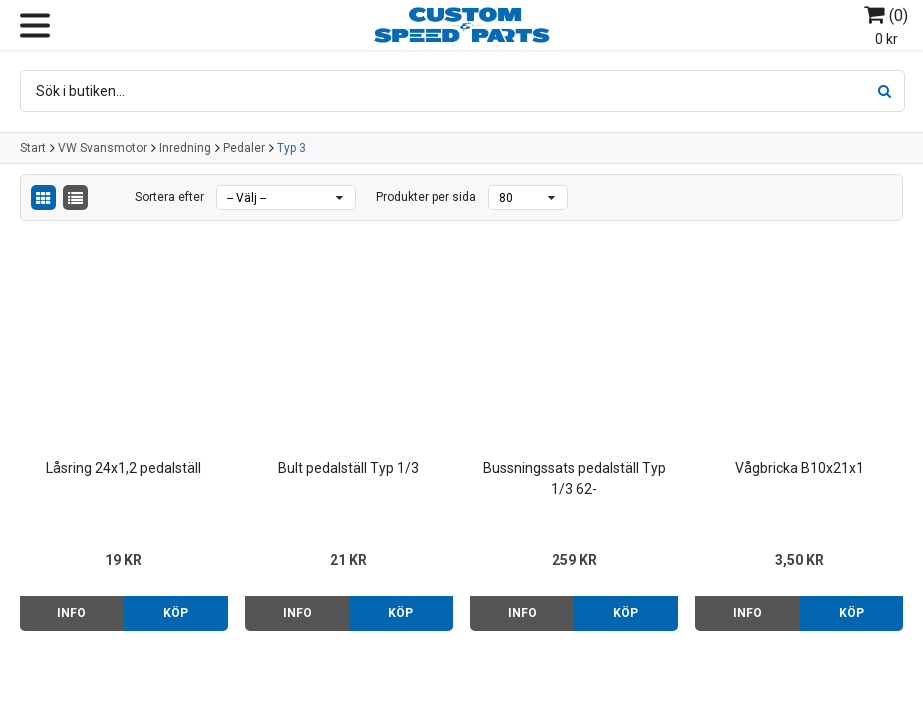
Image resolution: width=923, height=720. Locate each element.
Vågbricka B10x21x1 (799, 468)
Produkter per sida (426, 197)
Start (33, 148)
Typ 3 (291, 148)
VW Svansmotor (102, 148)
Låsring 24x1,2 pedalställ (123, 468)
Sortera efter (169, 197)
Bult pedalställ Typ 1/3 (348, 468)
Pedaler (244, 148)
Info (71, 613)
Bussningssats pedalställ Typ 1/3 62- (574, 478)
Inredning (185, 148)
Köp (175, 613)
